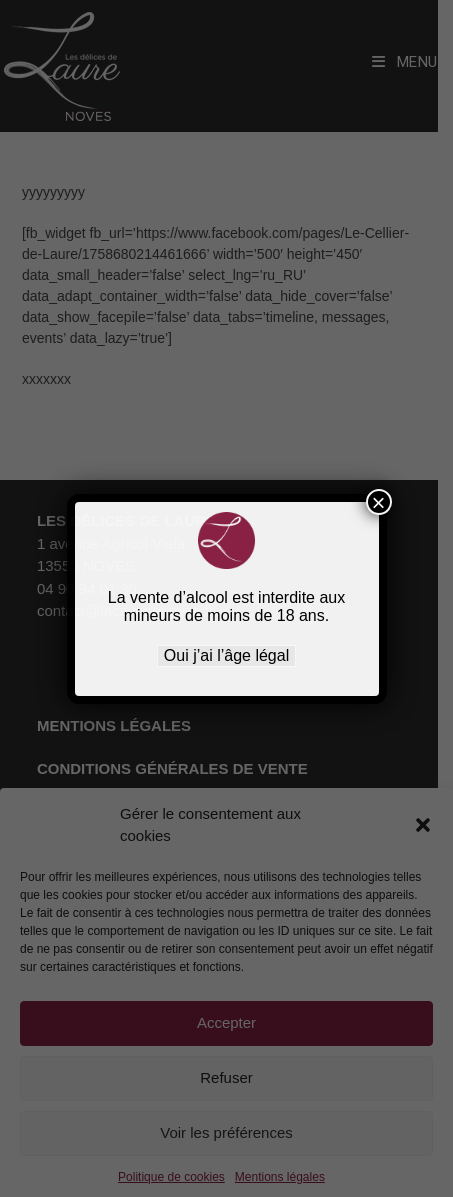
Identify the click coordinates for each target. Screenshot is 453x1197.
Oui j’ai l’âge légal (226, 655)
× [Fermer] (378, 502)
